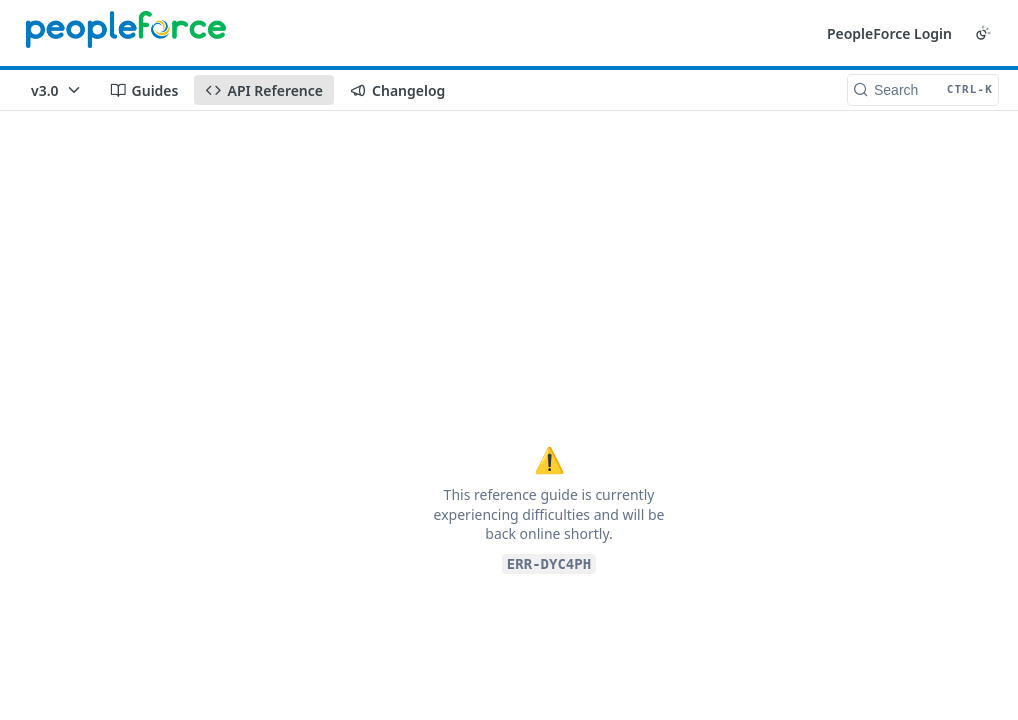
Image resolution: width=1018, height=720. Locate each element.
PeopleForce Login (889, 33)
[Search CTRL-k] (923, 90)
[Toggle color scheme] (983, 33)
